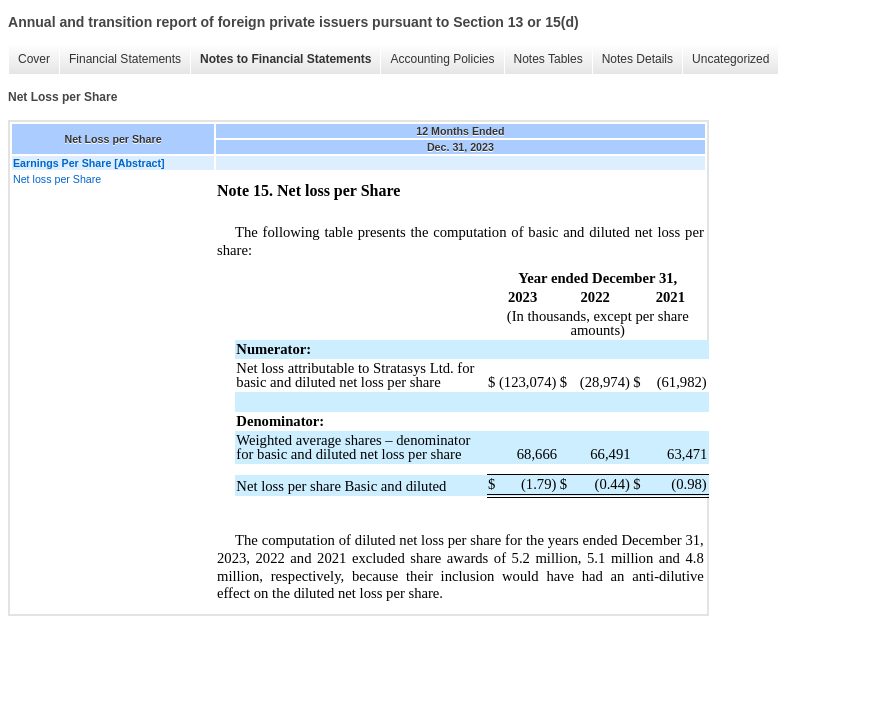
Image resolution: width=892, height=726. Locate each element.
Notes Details (637, 59)
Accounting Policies (442, 59)
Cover (34, 59)
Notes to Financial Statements (285, 59)
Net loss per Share (57, 179)
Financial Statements (125, 59)
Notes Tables (548, 59)
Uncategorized (730, 59)
